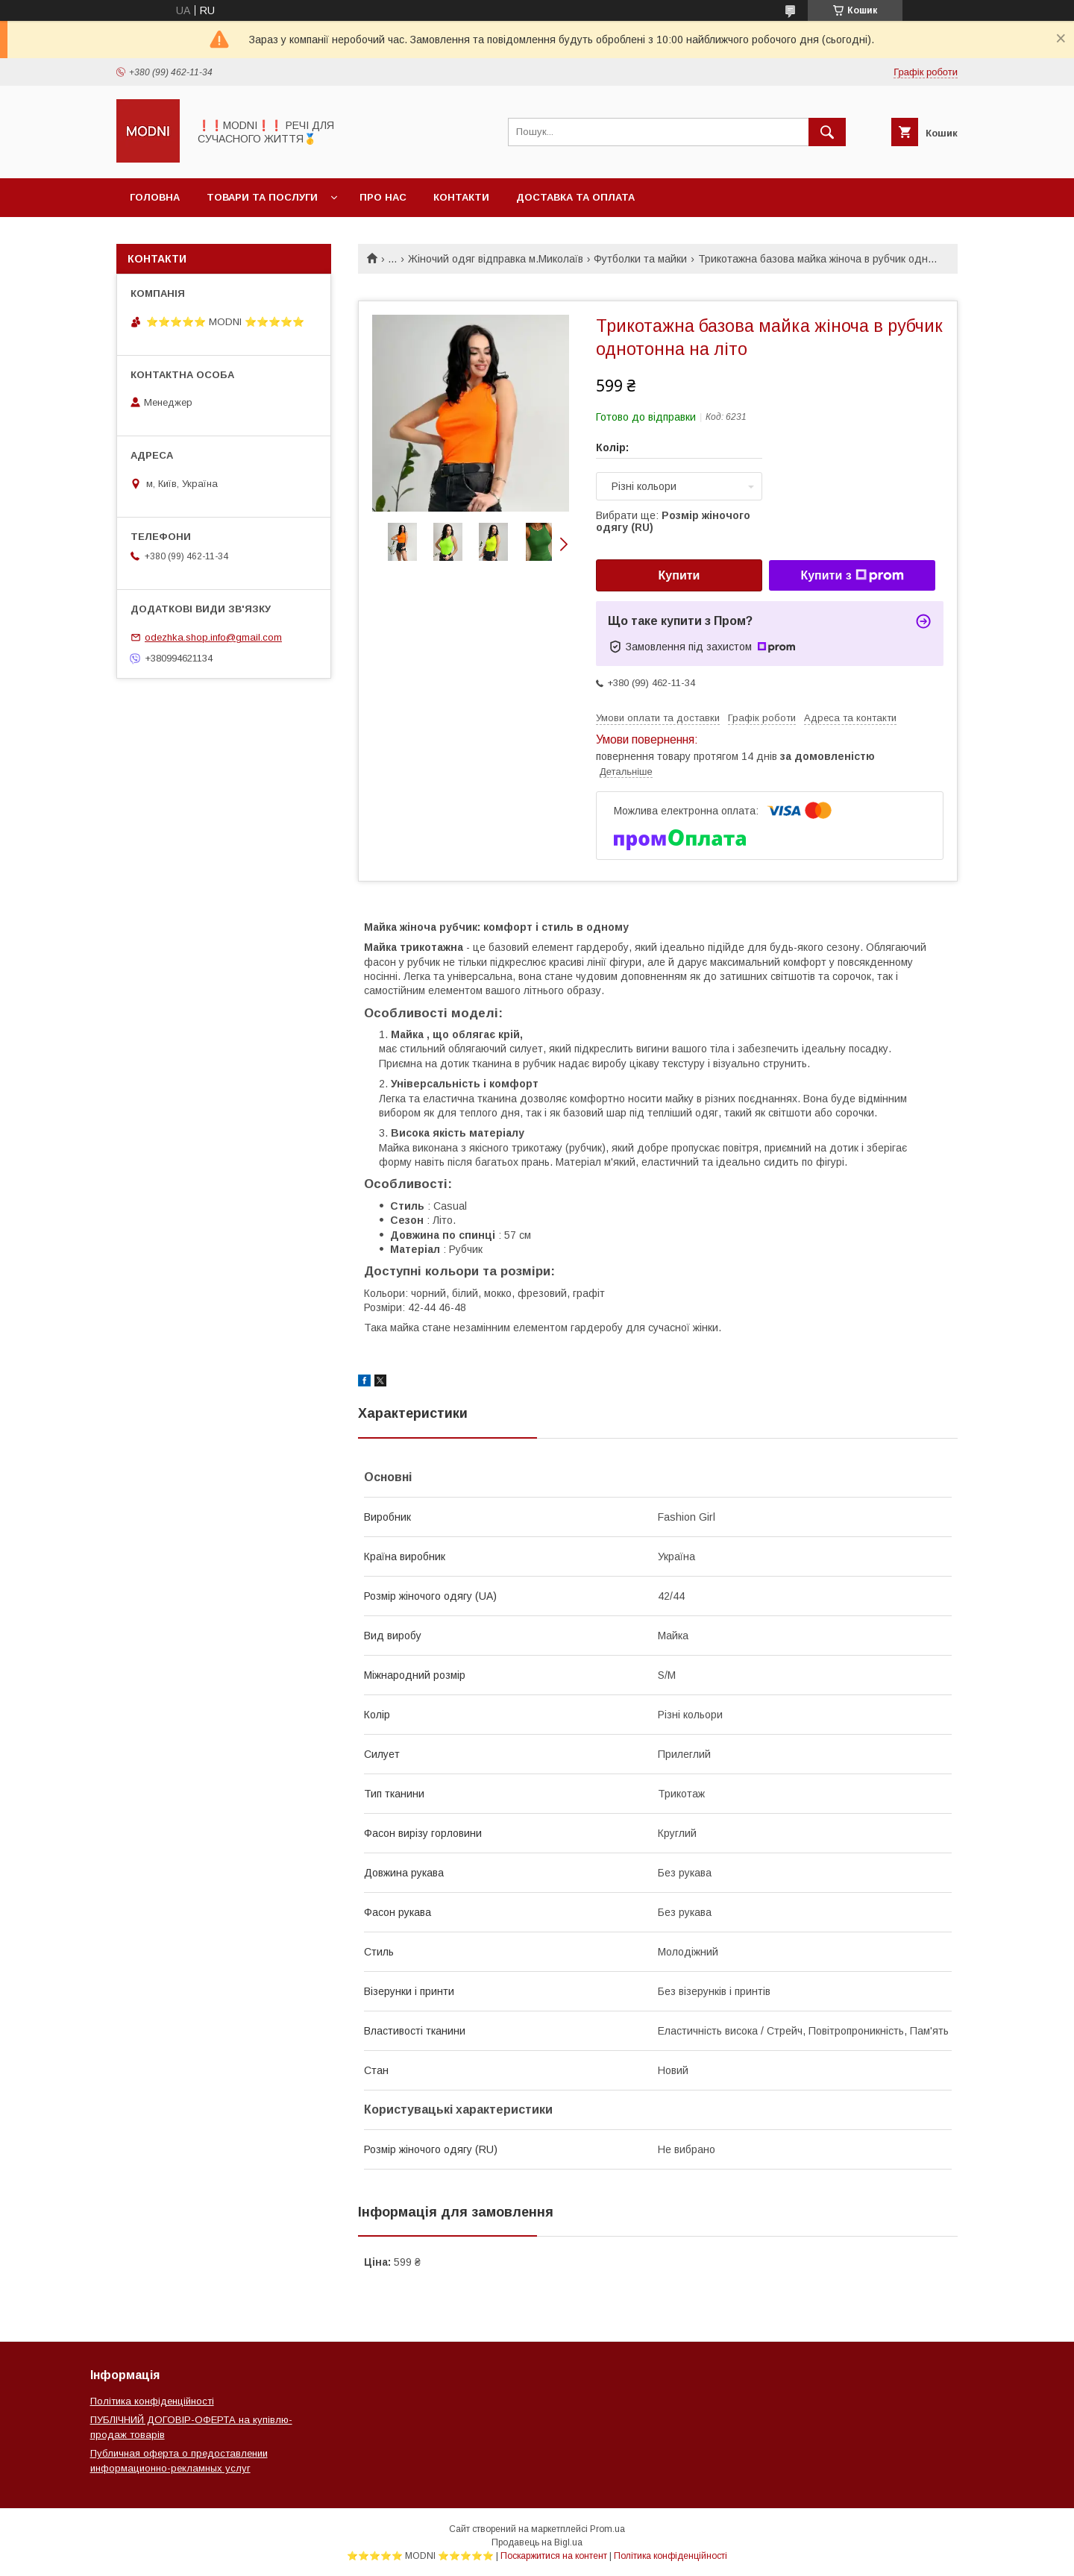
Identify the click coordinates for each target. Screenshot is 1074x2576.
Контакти (461, 197)
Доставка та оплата (575, 197)
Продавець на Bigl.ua (537, 2542)
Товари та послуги (262, 197)
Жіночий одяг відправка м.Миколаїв (495, 259)
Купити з (851, 575)
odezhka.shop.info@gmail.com (213, 637)
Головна (155, 197)
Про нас (382, 197)
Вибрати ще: (673, 521)
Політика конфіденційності (152, 2401)
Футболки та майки (640, 259)
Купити (679, 575)
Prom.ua (607, 2529)
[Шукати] (827, 132)
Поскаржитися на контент (553, 2556)
